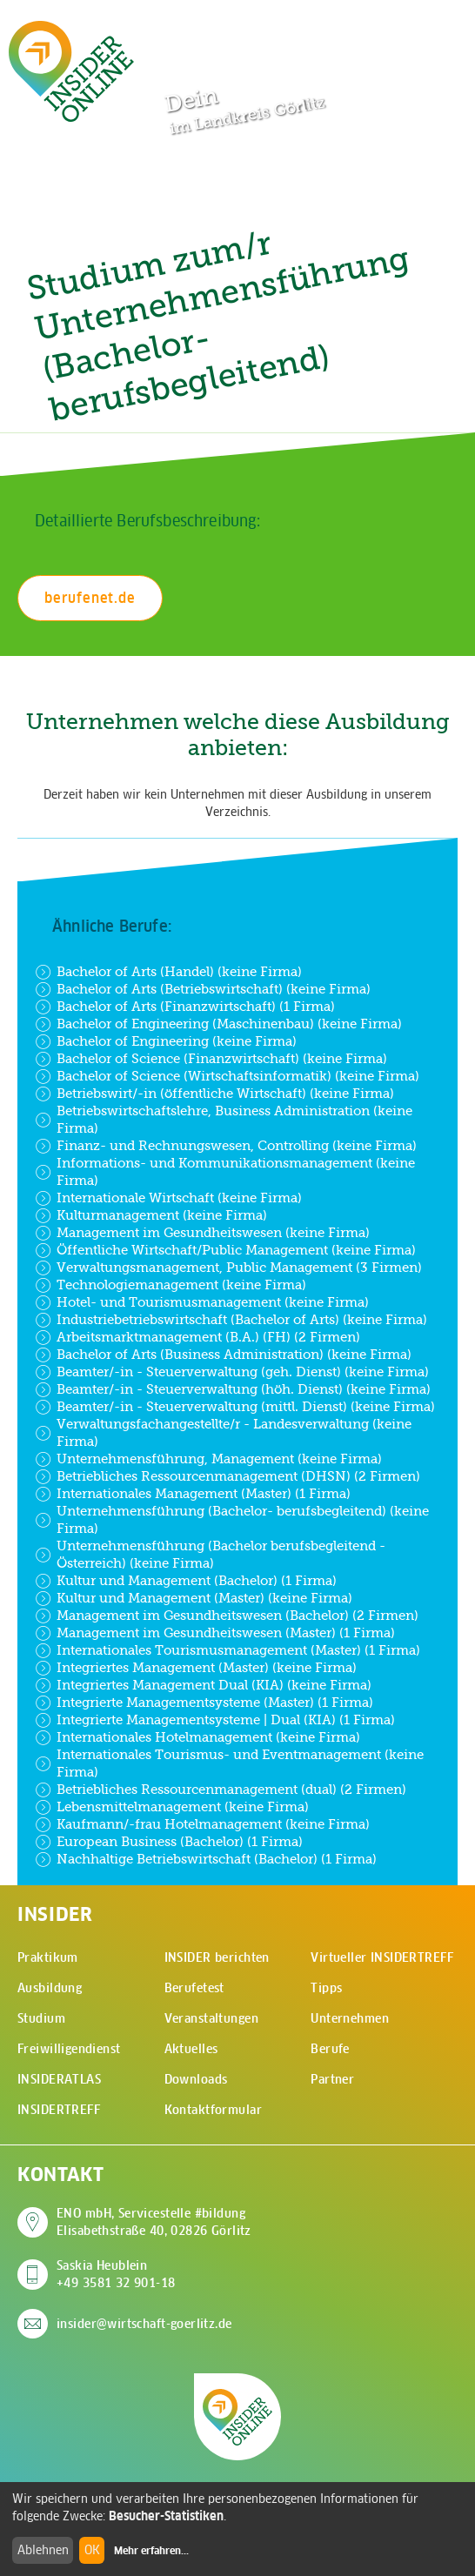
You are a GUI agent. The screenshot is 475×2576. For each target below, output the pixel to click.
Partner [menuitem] (332, 2079)
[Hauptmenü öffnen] (431, 32)
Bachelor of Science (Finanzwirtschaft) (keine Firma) (211, 1058)
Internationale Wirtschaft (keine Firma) (168, 1198)
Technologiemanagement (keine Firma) (170, 1285)
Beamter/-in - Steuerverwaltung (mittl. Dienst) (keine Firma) (235, 1406)
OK (92, 2550)
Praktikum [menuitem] (47, 1957)
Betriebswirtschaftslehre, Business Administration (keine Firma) (223, 1119)
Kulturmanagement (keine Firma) (151, 1215)
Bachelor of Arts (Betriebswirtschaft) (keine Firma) (203, 989)
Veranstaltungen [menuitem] (211, 2018)
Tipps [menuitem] (326, 1988)
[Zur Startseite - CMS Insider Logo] (71, 71)
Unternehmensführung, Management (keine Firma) (208, 1459)
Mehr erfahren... (151, 2551)
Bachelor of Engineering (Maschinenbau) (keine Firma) (218, 1024)
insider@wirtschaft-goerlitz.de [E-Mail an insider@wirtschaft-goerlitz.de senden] (144, 2324)
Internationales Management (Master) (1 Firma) (193, 1493)
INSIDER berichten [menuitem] (217, 1957)
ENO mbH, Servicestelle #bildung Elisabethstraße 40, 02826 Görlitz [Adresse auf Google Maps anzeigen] (154, 2222)
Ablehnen (43, 2550)
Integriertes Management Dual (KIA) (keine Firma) (203, 1685)
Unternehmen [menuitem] (350, 2018)
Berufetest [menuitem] (194, 1988)
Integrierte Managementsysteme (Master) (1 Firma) (204, 1702)
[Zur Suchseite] (377, 33)
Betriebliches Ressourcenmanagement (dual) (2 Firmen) (220, 1789)
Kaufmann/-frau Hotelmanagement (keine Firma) (202, 1824)
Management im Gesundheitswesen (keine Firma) (202, 1232)
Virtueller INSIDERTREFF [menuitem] (382, 1957)
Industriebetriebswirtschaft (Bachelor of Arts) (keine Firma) (231, 1319)
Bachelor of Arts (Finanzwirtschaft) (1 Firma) (185, 1006)
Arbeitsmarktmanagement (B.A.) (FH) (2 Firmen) (197, 1337)
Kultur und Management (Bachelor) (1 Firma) (186, 1580)
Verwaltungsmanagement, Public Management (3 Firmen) (228, 1267)
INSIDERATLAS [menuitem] (59, 2079)
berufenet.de (90, 598)
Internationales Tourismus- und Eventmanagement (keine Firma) (229, 1763)
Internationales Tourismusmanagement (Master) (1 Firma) (227, 1650)
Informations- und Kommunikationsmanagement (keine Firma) (225, 1171)
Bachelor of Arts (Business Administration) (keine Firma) (223, 1354)
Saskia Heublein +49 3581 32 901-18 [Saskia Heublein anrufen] (116, 2274)
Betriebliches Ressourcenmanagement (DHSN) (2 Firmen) (227, 1476)
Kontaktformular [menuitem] (213, 2110)
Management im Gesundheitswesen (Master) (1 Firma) (215, 1633)
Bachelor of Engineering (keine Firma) (166, 1041)
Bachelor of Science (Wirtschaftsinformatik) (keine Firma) (227, 1076)
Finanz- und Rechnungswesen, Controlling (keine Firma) (226, 1145)
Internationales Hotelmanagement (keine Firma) (197, 1737)
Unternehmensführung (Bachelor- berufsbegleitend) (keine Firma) (232, 1519)
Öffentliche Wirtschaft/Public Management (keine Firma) (225, 1250)
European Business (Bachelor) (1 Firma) (169, 1841)
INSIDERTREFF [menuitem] (58, 2110)
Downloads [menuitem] (196, 2079)
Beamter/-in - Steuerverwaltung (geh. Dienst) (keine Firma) (232, 1372)
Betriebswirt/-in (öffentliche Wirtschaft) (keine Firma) (214, 1093)
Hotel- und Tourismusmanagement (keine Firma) (202, 1302)
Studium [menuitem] (41, 2018)
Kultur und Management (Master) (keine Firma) (193, 1598)
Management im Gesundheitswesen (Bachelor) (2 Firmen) (226, 1615)
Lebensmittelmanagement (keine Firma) (172, 1807)
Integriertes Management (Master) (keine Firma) (196, 1667)
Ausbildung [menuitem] (49, 1988)
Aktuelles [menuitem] (191, 2049)
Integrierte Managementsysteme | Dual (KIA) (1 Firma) (215, 1720)
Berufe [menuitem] (330, 2049)
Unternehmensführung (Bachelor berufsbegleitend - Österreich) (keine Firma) (210, 1554)
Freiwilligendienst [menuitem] (69, 2049)
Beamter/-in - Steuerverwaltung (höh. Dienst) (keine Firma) (233, 1389)
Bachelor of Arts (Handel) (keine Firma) (168, 971)
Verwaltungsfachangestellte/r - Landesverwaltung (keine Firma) (223, 1432)
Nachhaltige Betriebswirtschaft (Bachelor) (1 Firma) (206, 1859)
